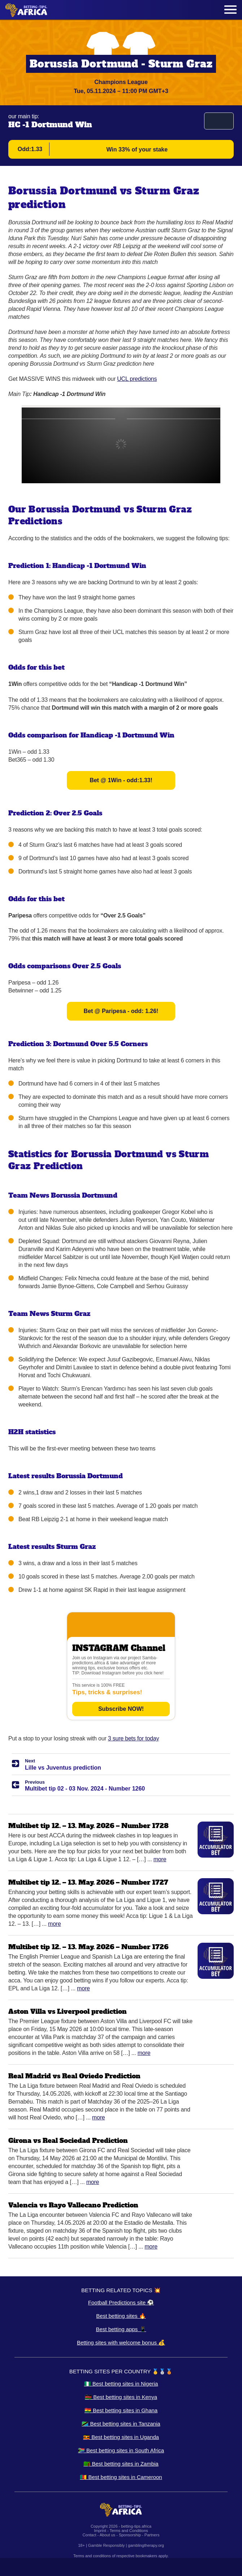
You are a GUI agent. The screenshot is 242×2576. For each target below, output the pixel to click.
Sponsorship (130, 2535)
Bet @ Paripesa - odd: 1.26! (121, 1011)
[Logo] (26, 10)
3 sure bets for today (133, 1738)
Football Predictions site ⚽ (121, 2302)
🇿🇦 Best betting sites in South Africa (121, 2450)
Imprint (100, 2530)
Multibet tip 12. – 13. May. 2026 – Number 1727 (88, 1882)
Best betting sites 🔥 (121, 2316)
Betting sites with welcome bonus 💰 (121, 2342)
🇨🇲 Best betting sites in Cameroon (121, 2477)
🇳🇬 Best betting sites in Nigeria (121, 2384)
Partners (152, 2535)
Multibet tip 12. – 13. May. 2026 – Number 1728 (88, 1825)
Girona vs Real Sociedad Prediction (68, 2140)
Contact (89, 2535)
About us (107, 2535)
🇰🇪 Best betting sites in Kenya (121, 2397)
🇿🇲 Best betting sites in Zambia (120, 2464)
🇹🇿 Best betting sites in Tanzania (121, 2424)
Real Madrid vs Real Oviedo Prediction (74, 2075)
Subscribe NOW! (121, 1709)
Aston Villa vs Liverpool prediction (67, 2011)
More (160, 1859)
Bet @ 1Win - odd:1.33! (121, 780)
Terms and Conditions (128, 2530)
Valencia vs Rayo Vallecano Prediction (73, 2205)
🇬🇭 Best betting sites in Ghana (121, 2410)
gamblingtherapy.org (146, 2545)
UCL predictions (137, 379)
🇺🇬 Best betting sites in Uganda (121, 2437)
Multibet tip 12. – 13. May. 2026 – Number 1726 (88, 1946)
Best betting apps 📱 (121, 2329)
